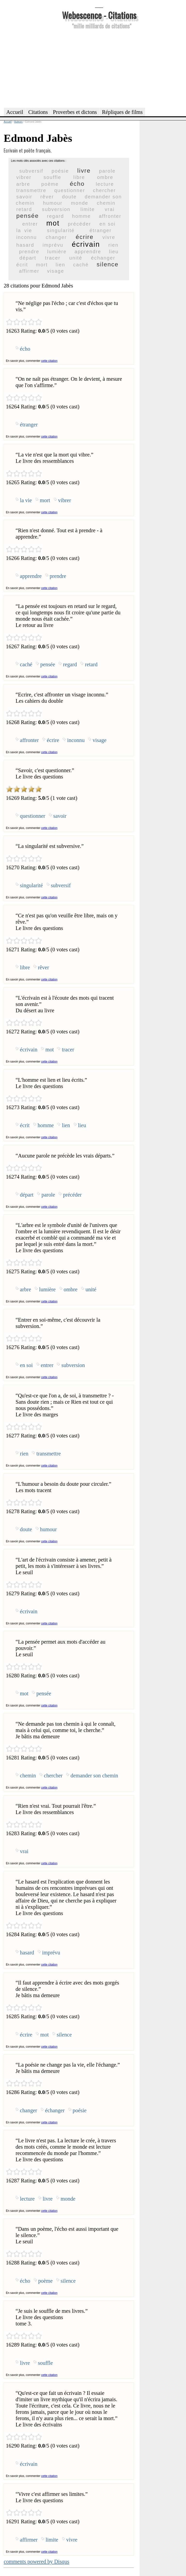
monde (79, 203)
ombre (105, 177)
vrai (109, 209)
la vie (24, 230)
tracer (53, 258)
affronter (110, 216)
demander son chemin (94, 1776)
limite (87, 209)
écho (77, 183)
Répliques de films (122, 112)
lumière (57, 251)
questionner (69, 190)
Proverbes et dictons (75, 112)
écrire (85, 237)
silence (108, 264)
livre (84, 170)
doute (69, 196)
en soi (108, 224)
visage (55, 271)
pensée (27, 215)
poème (50, 184)
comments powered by (36, 2562)
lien (60, 264)
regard (55, 216)
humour (52, 203)
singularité (61, 230)
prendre (29, 251)
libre (79, 177)
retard (24, 209)
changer (56, 237)
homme (81, 216)
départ (27, 258)
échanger (103, 258)
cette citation (49, 361)
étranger (101, 230)
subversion (56, 209)
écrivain (86, 244)
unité (75, 258)
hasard (25, 245)
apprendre (88, 251)
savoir (24, 196)
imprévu (53, 245)
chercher (104, 190)
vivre (108, 237)
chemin (106, 203)
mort (41, 264)
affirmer (29, 271)
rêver (47, 196)
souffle (52, 177)
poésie (60, 171)
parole (107, 171)
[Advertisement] (99, 68)
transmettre (31, 190)
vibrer (23, 177)
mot (53, 223)
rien (113, 245)
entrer (30, 224)
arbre (23, 184)
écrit (22, 264)
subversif (31, 171)
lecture (105, 184)
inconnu (26, 237)
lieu (113, 251)
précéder (79, 224)
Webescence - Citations (99, 14)
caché (81, 264)
